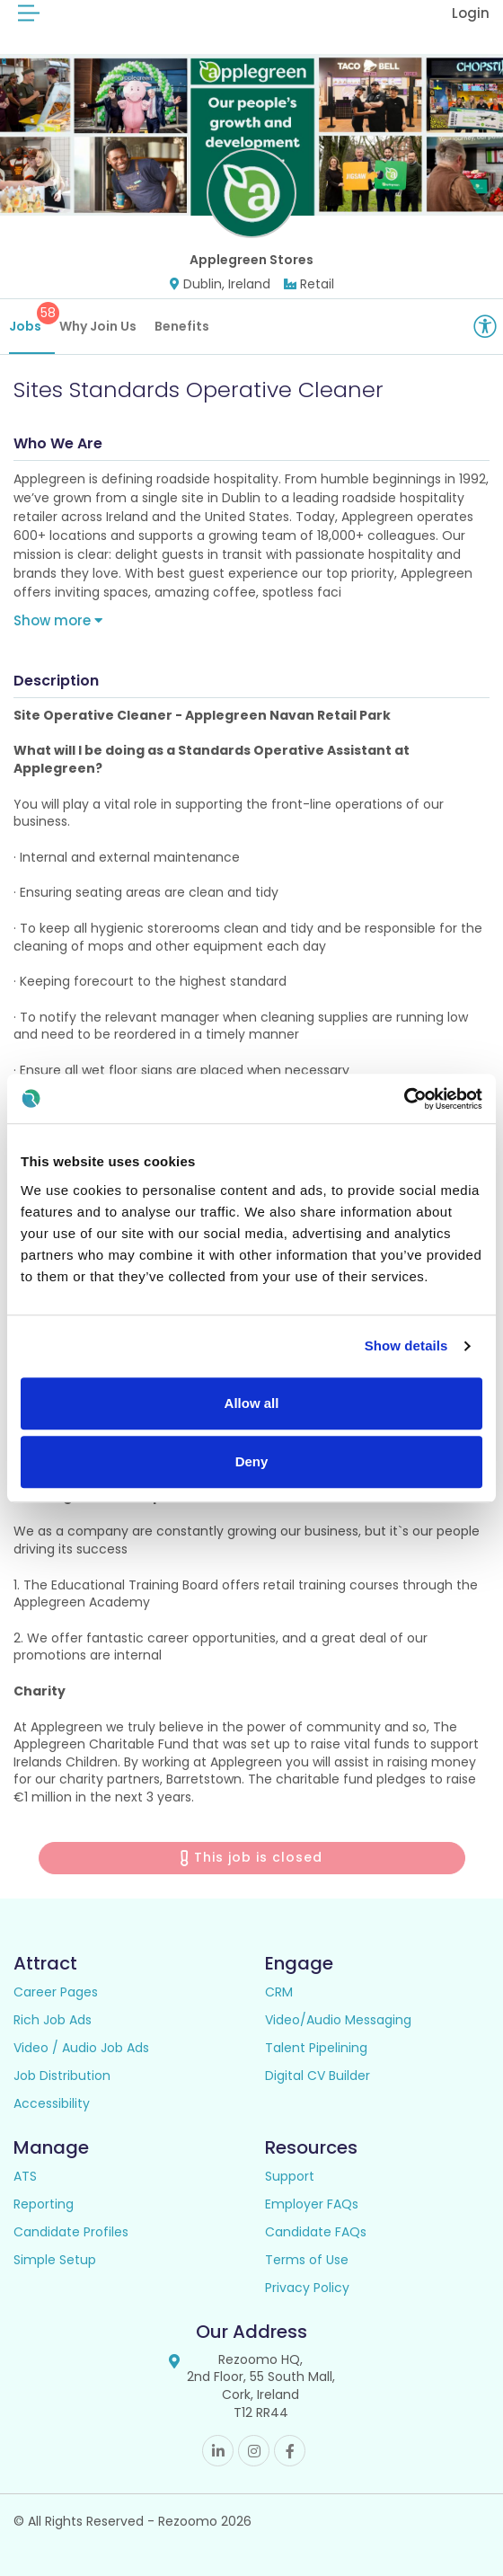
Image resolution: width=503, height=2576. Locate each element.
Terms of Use (307, 2260)
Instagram (253, 2450)
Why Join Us (98, 326)
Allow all (252, 1403)
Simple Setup (54, 2260)
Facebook (289, 2450)
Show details (406, 1345)
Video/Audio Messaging (338, 2020)
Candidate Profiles (70, 2232)
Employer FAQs (311, 2204)
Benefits (181, 326)
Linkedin (218, 2450)
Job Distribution (61, 2076)
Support (289, 2176)
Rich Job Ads (52, 2020)
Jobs (32, 318)
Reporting (43, 2204)
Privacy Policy (307, 2288)
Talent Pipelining (316, 2048)
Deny (252, 1461)
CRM (279, 1992)
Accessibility (51, 2103)
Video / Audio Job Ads (81, 2048)
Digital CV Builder (317, 2076)
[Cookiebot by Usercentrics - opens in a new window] (403, 1099)
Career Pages (55, 1992)
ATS (25, 2176)
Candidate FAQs (315, 2232)
